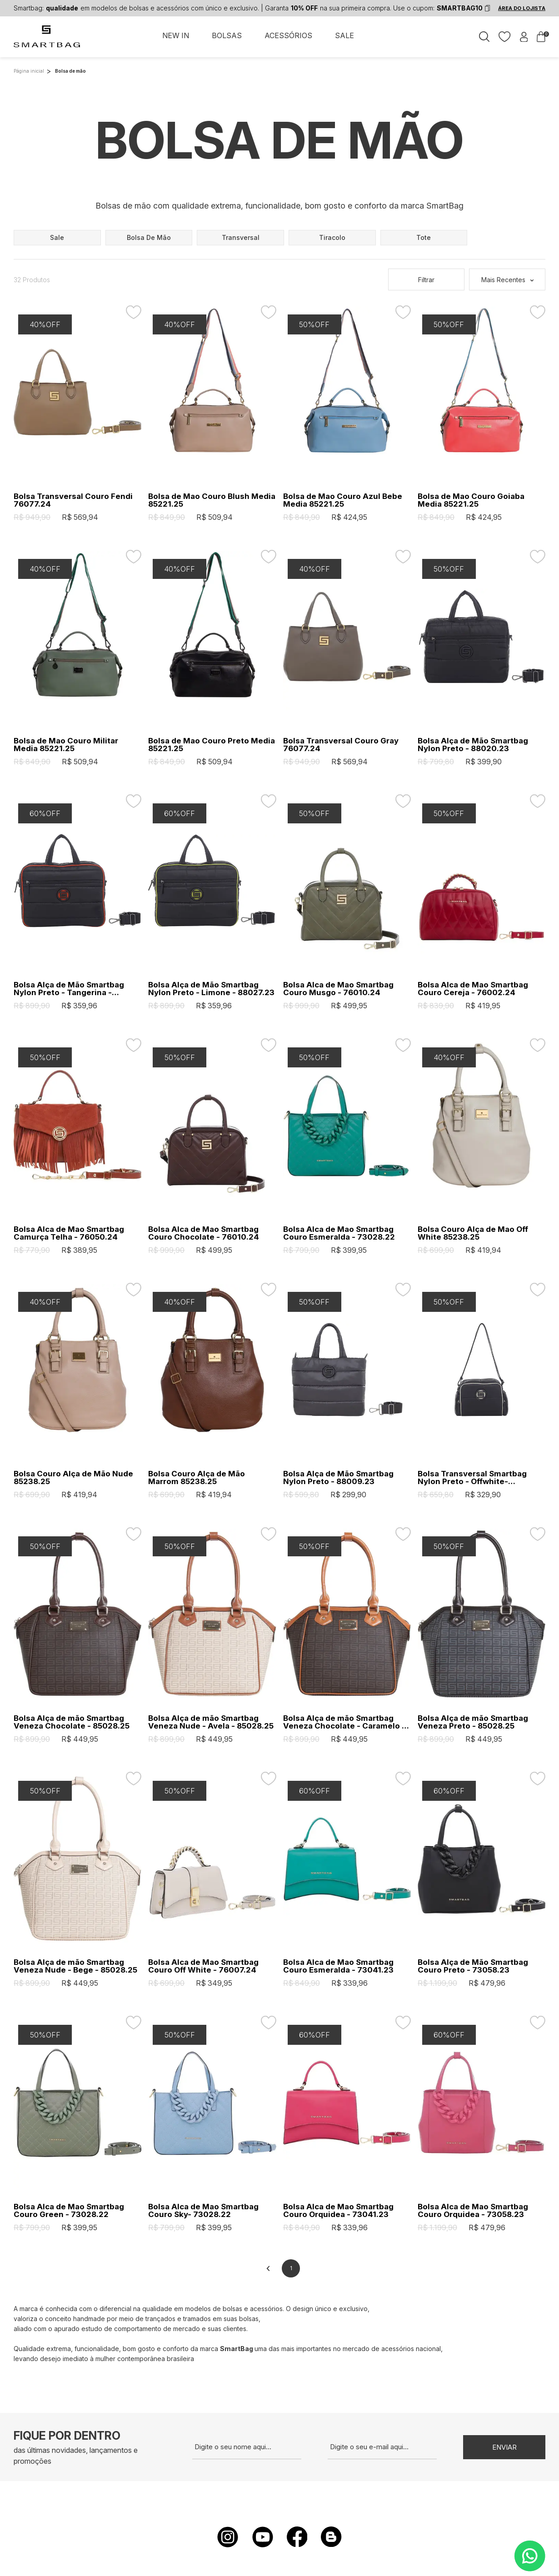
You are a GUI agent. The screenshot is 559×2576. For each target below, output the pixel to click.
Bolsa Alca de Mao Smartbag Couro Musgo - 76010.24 (338, 989)
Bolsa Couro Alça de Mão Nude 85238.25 (73, 1477)
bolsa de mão (149, 237)
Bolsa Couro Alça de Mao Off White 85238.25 (473, 1233)
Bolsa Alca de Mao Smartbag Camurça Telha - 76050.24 (69, 1233)
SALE (344, 35)
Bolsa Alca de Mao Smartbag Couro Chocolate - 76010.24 (203, 1233)
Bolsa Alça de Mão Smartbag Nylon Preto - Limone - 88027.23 (211, 989)
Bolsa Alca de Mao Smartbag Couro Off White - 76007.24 (203, 1966)
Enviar (504, 2447)
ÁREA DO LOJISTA (521, 8)
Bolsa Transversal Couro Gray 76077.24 (341, 744)
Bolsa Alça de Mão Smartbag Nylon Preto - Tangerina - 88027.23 (69, 989)
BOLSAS (227, 35)
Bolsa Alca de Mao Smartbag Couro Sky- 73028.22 (203, 2210)
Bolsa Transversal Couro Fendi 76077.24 (73, 500)
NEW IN (175, 35)
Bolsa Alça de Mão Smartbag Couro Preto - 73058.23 (473, 1966)
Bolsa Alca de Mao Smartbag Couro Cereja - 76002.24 (473, 989)
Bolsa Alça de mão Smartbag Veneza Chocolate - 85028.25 (72, 1722)
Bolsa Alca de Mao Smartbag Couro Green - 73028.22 (69, 2210)
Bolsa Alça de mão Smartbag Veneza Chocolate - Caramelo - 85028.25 (344, 1722)
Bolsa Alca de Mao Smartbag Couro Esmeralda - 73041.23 (338, 1966)
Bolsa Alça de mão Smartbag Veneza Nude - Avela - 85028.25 (211, 1722)
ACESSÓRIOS (288, 35)
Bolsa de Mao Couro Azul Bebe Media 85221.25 (342, 500)
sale (57, 237)
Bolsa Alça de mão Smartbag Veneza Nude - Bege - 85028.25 (75, 1966)
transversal (241, 237)
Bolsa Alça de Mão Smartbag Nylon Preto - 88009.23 (338, 1477)
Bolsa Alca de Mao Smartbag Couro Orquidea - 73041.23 (338, 2210)
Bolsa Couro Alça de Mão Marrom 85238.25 (196, 1477)
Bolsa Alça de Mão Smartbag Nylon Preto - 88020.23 (473, 744)
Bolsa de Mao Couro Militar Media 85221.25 (66, 744)
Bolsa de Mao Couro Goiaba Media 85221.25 (471, 500)
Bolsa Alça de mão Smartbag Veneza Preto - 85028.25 (473, 1722)
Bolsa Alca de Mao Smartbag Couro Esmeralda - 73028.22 (339, 1233)
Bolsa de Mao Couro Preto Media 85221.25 (211, 744)
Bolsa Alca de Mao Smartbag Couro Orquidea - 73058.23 (473, 2210)
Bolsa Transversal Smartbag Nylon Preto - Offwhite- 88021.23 (472, 1477)
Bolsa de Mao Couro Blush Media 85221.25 (211, 500)
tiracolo (332, 237)
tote (423, 237)
